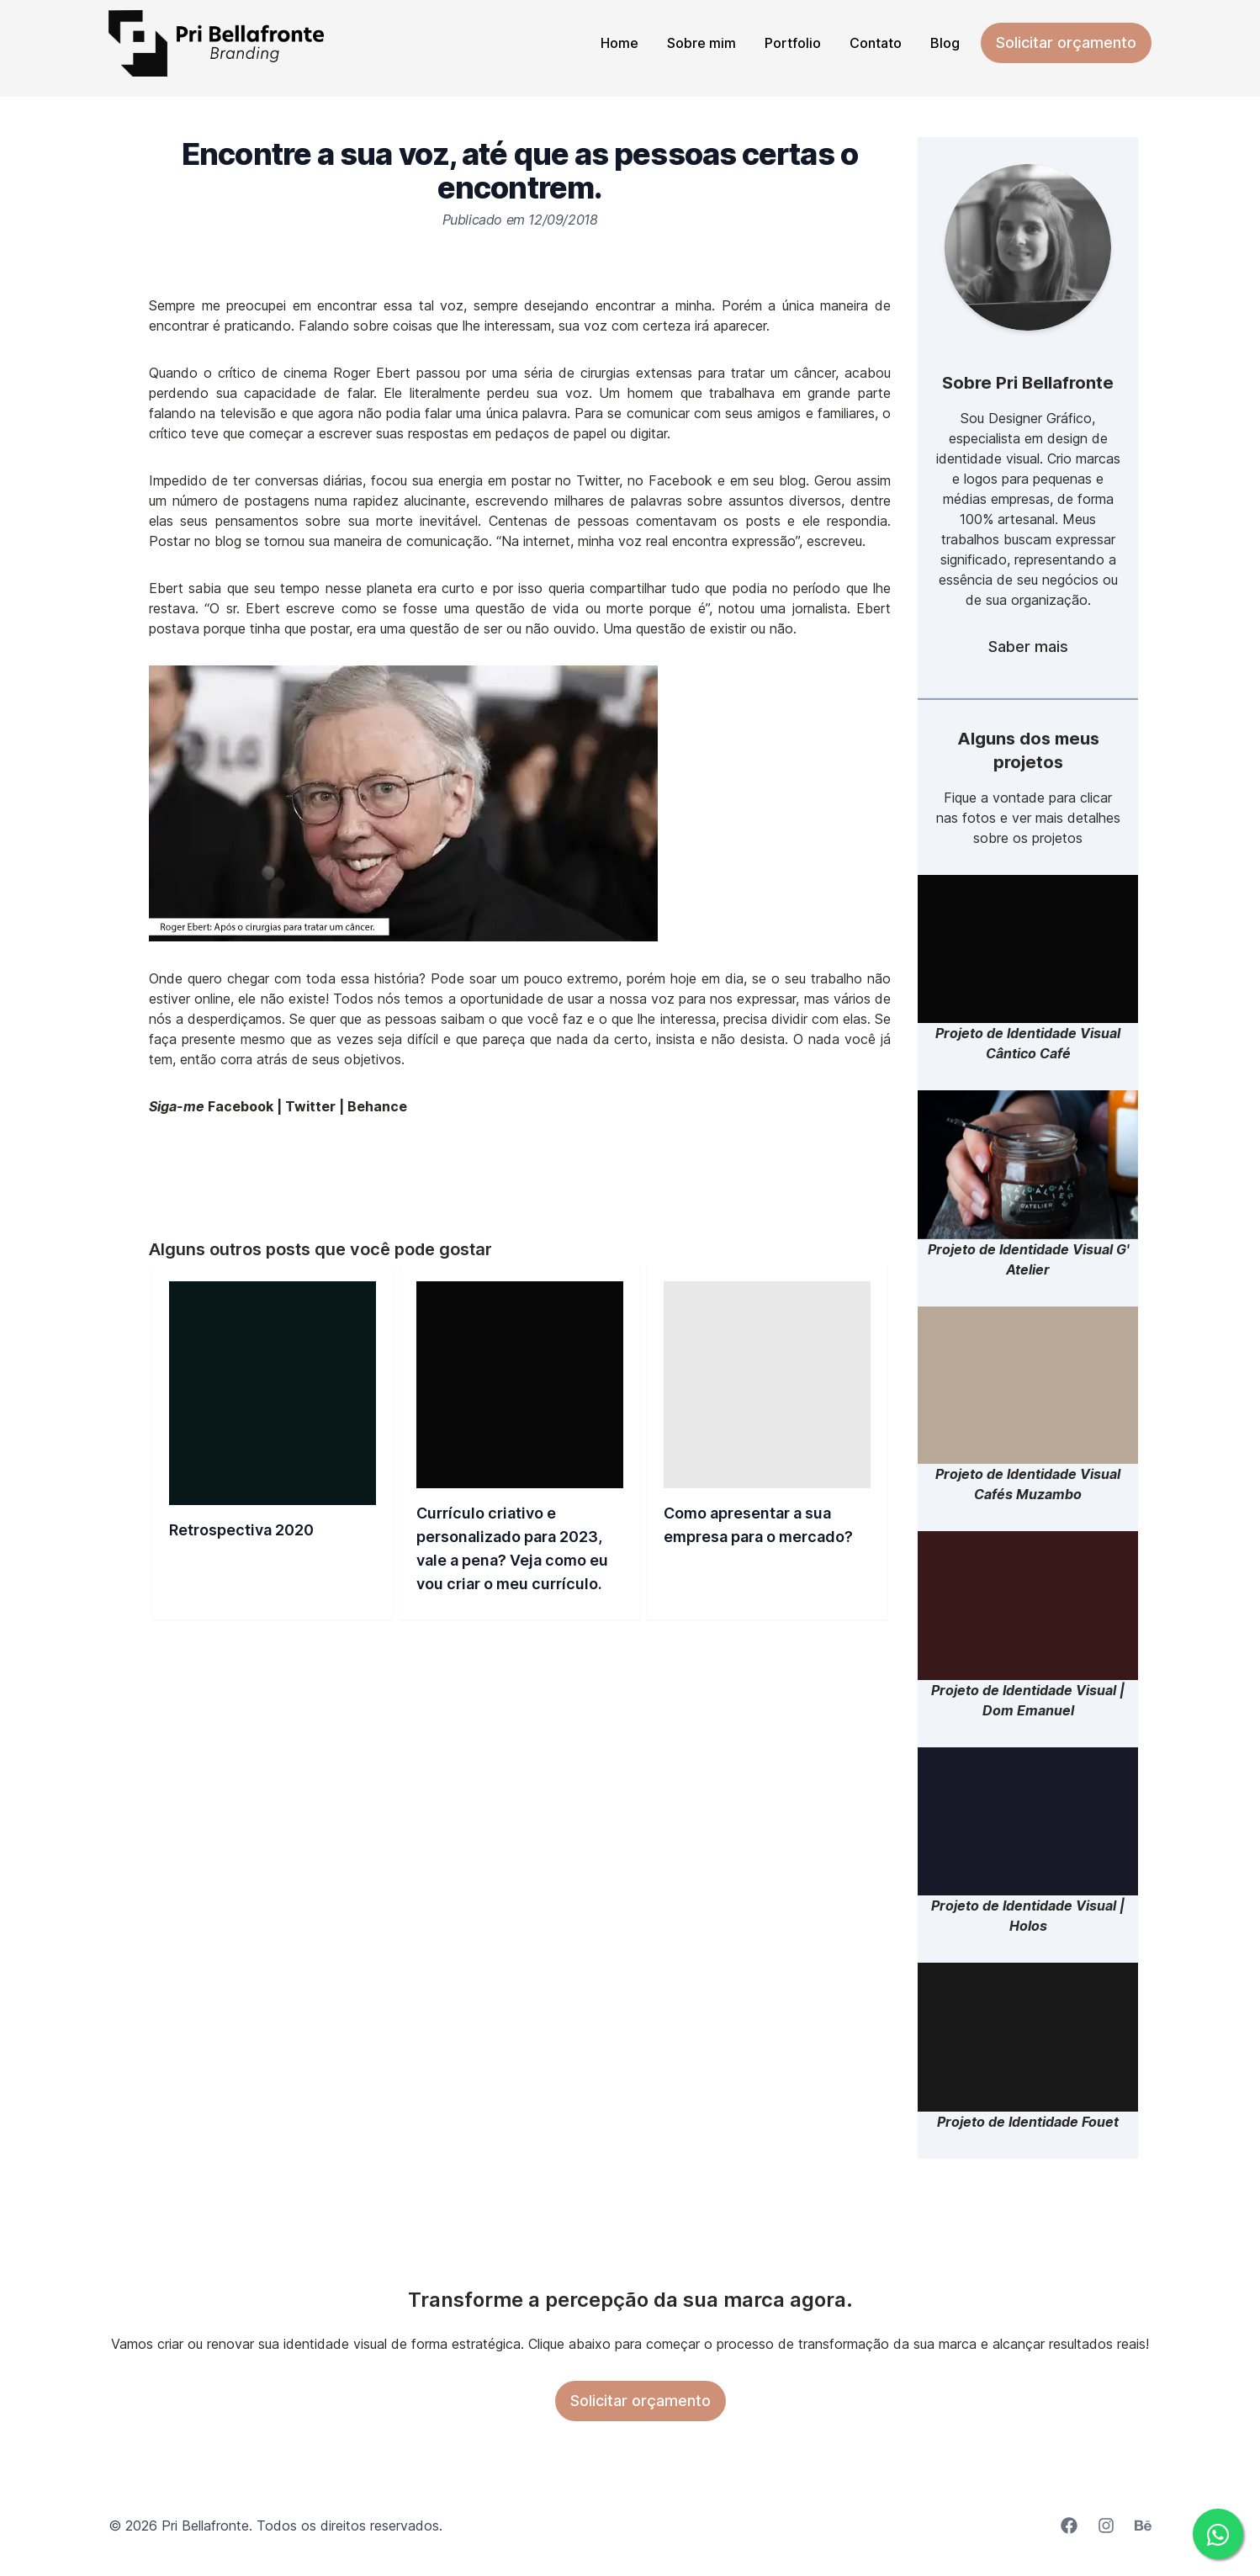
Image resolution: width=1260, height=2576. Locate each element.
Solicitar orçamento (1066, 42)
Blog (945, 42)
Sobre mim (701, 42)
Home (619, 42)
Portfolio (793, 42)
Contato (876, 42)
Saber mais (1028, 646)
